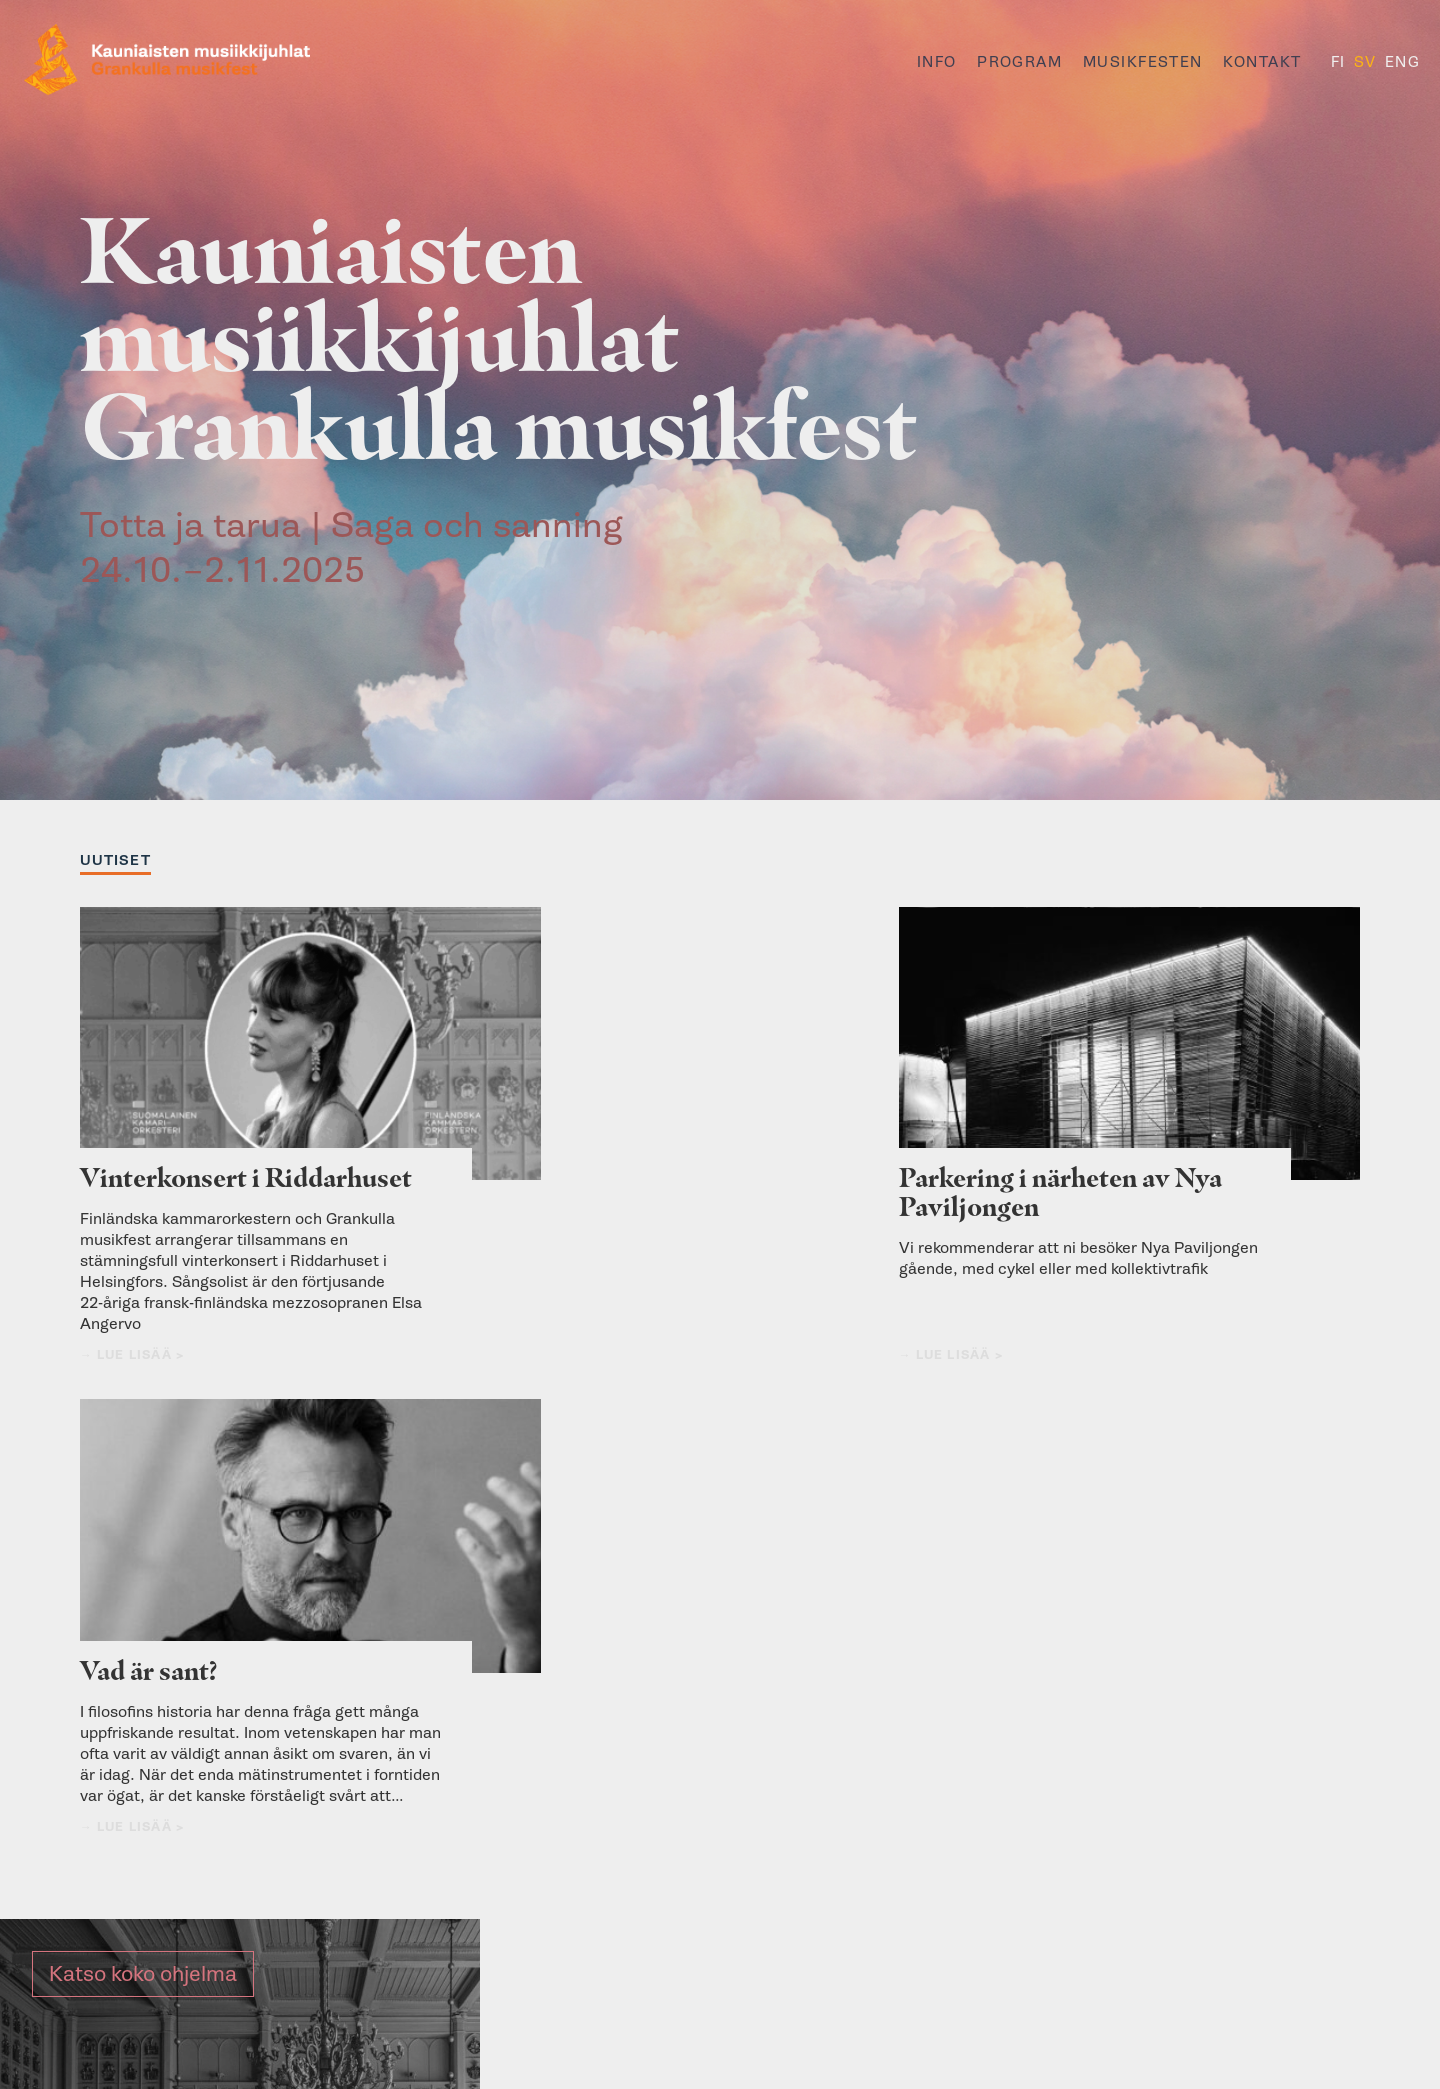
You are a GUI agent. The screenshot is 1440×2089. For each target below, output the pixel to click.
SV (1365, 62)
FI (1338, 62)
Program (1019, 62)
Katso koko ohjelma (143, 1501)
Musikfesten (1143, 62)
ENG (1402, 62)
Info (937, 62)
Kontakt (1262, 62)
